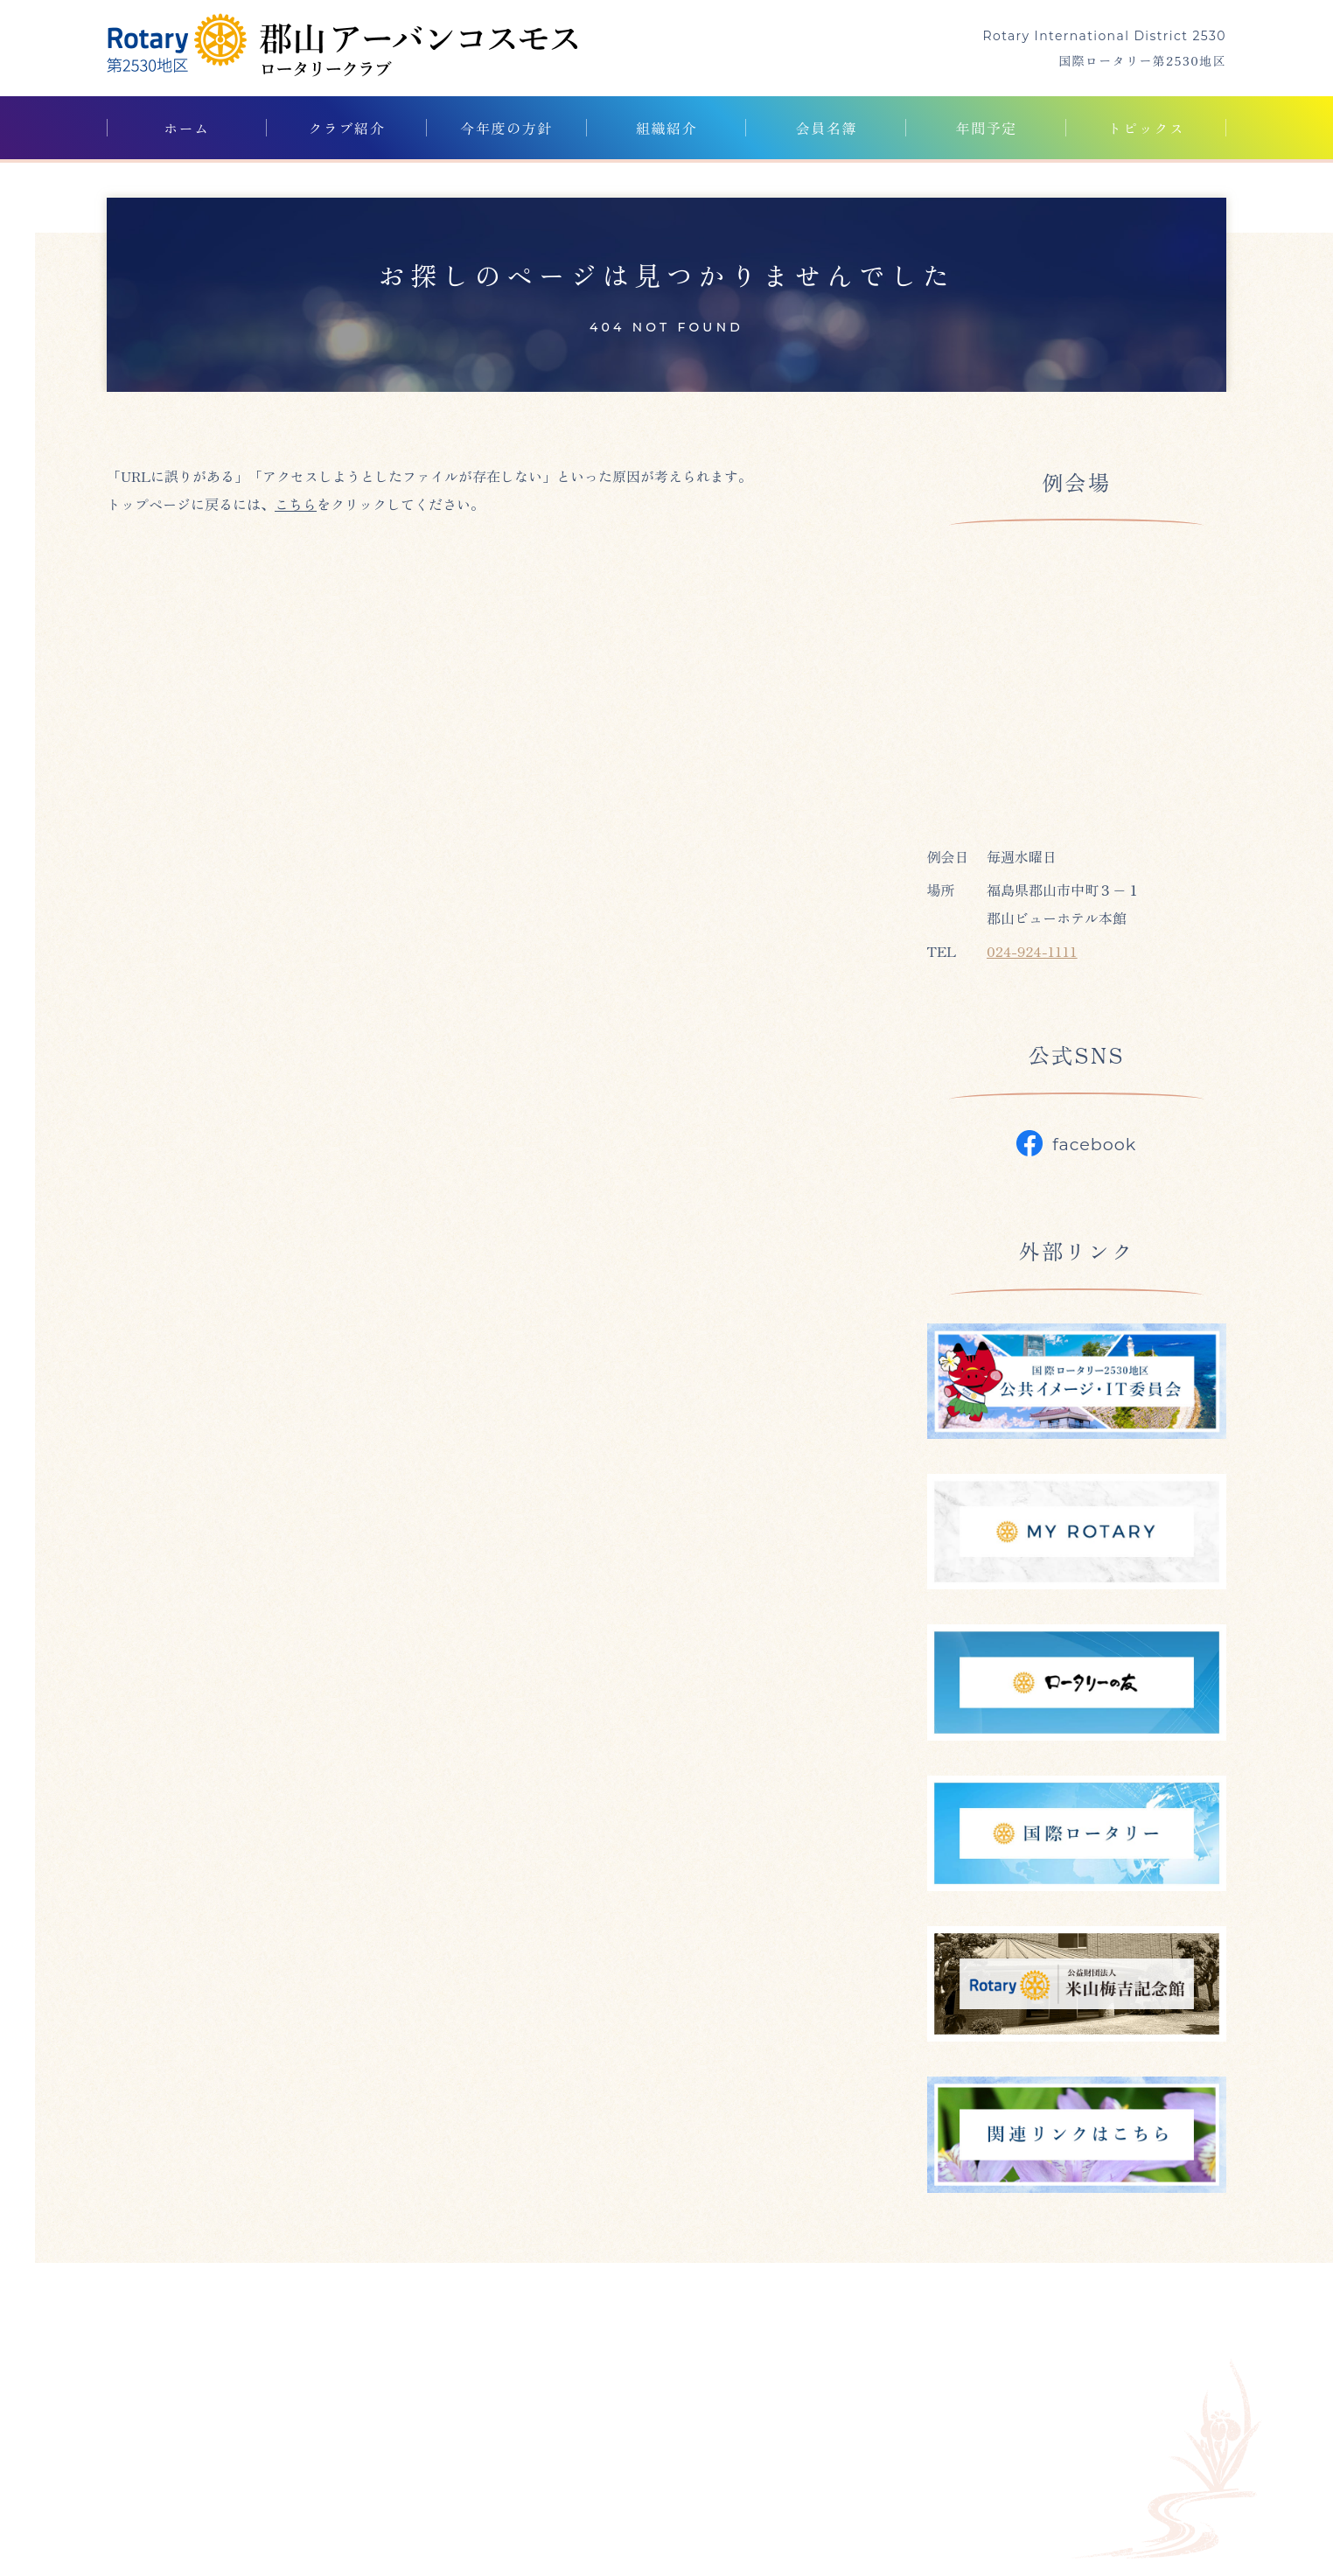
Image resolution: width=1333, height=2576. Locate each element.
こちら (296, 503)
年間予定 (986, 127)
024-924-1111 (1032, 950)
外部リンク (845, 2411)
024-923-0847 (190, 2474)
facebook (1076, 1143)
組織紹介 (666, 127)
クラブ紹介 (346, 127)
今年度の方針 (506, 127)
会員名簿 (826, 127)
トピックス (1146, 127)
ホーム (187, 127)
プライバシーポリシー (994, 2411)
